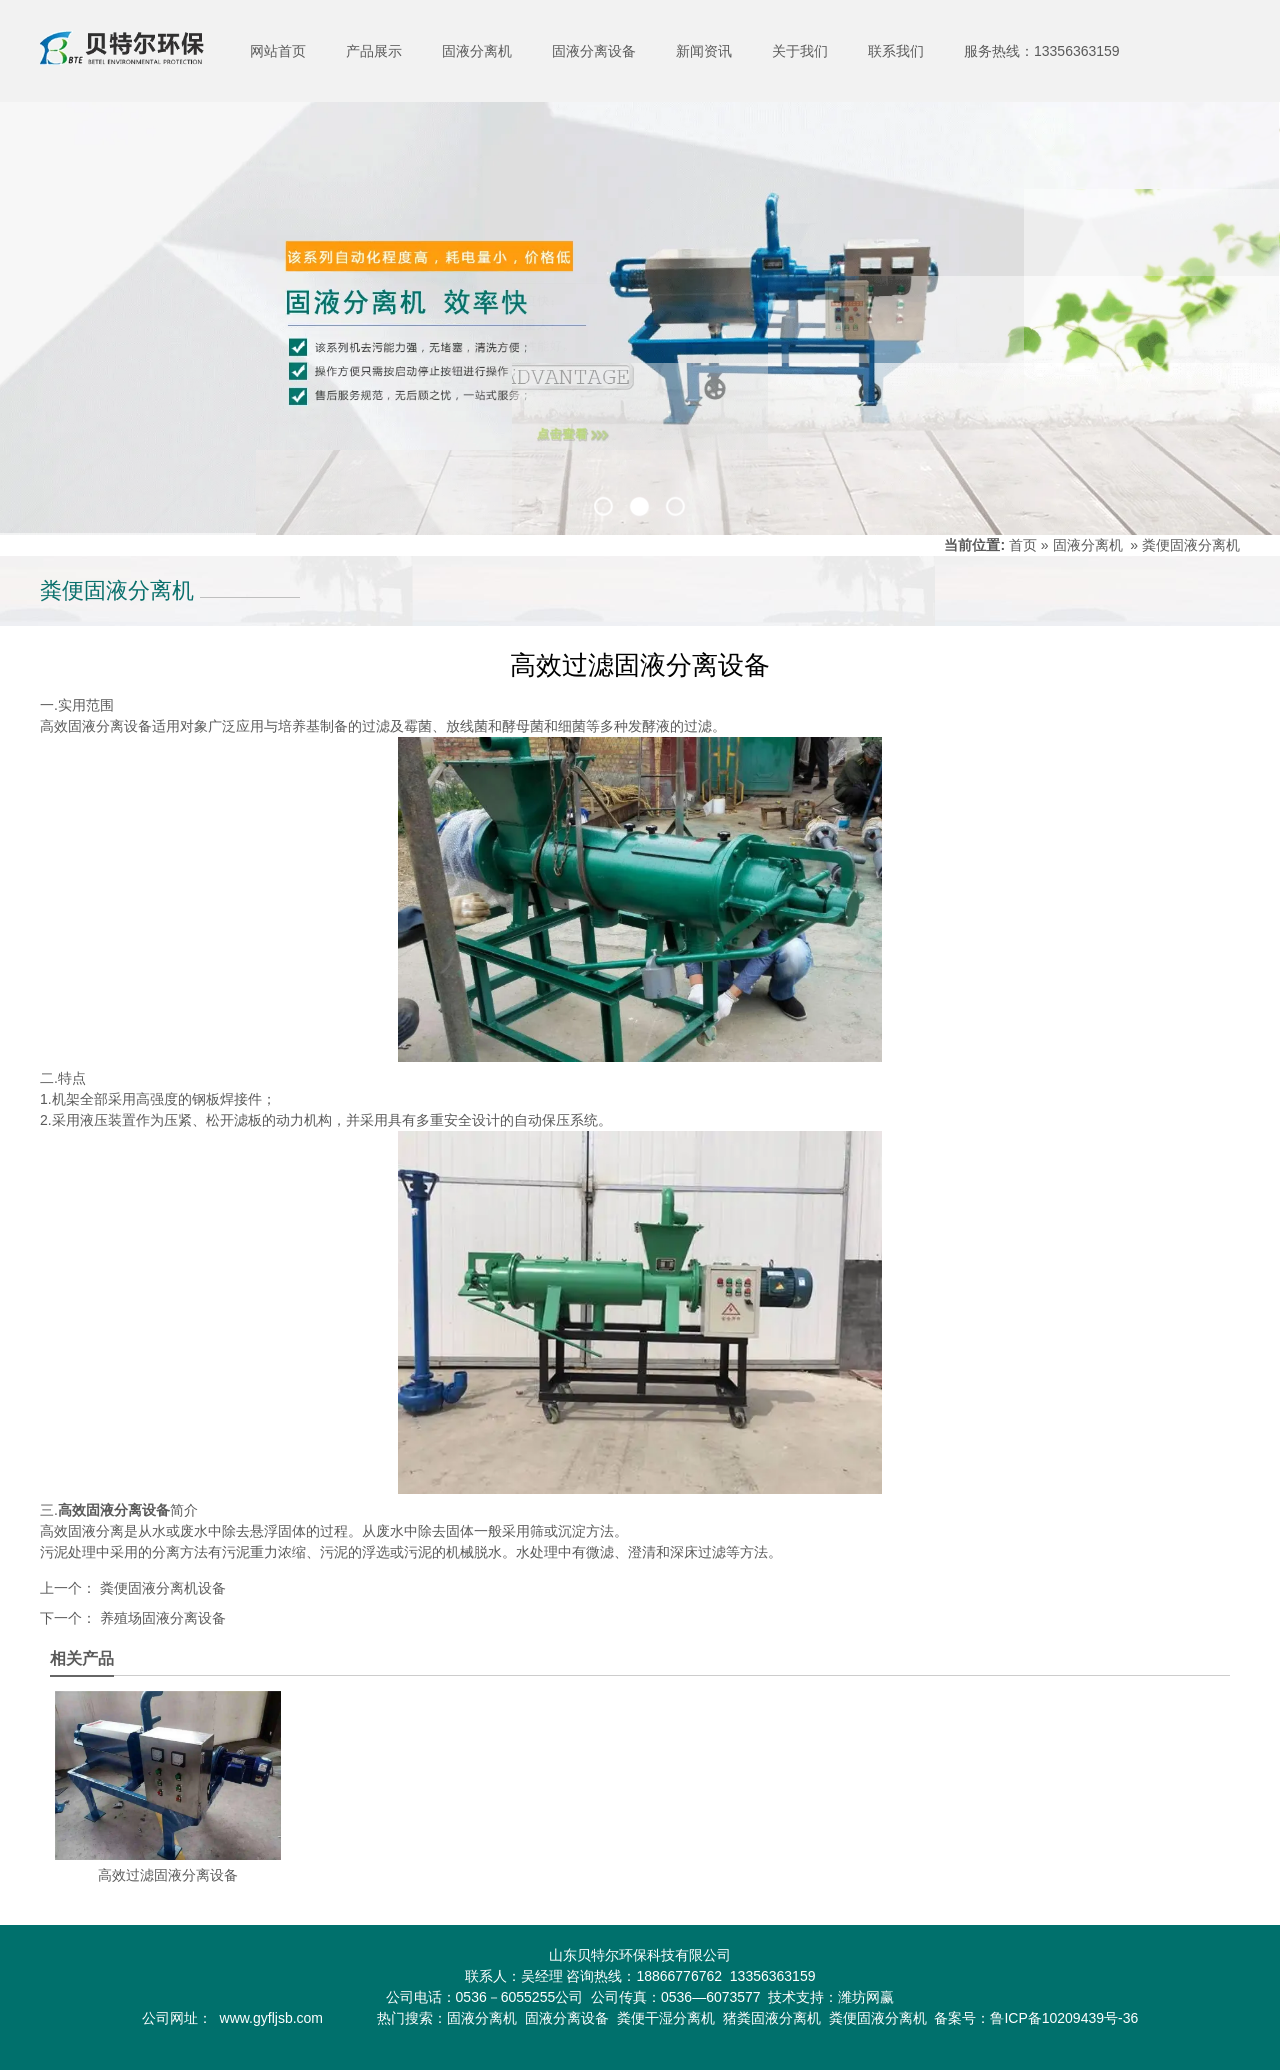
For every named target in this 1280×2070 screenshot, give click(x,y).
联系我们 (896, 51)
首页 (1023, 545)
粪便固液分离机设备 (161, 1588)
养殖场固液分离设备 (161, 1618)
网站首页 (278, 51)
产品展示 (374, 51)
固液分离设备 (594, 51)
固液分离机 (477, 51)
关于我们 (800, 51)
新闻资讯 (704, 51)
